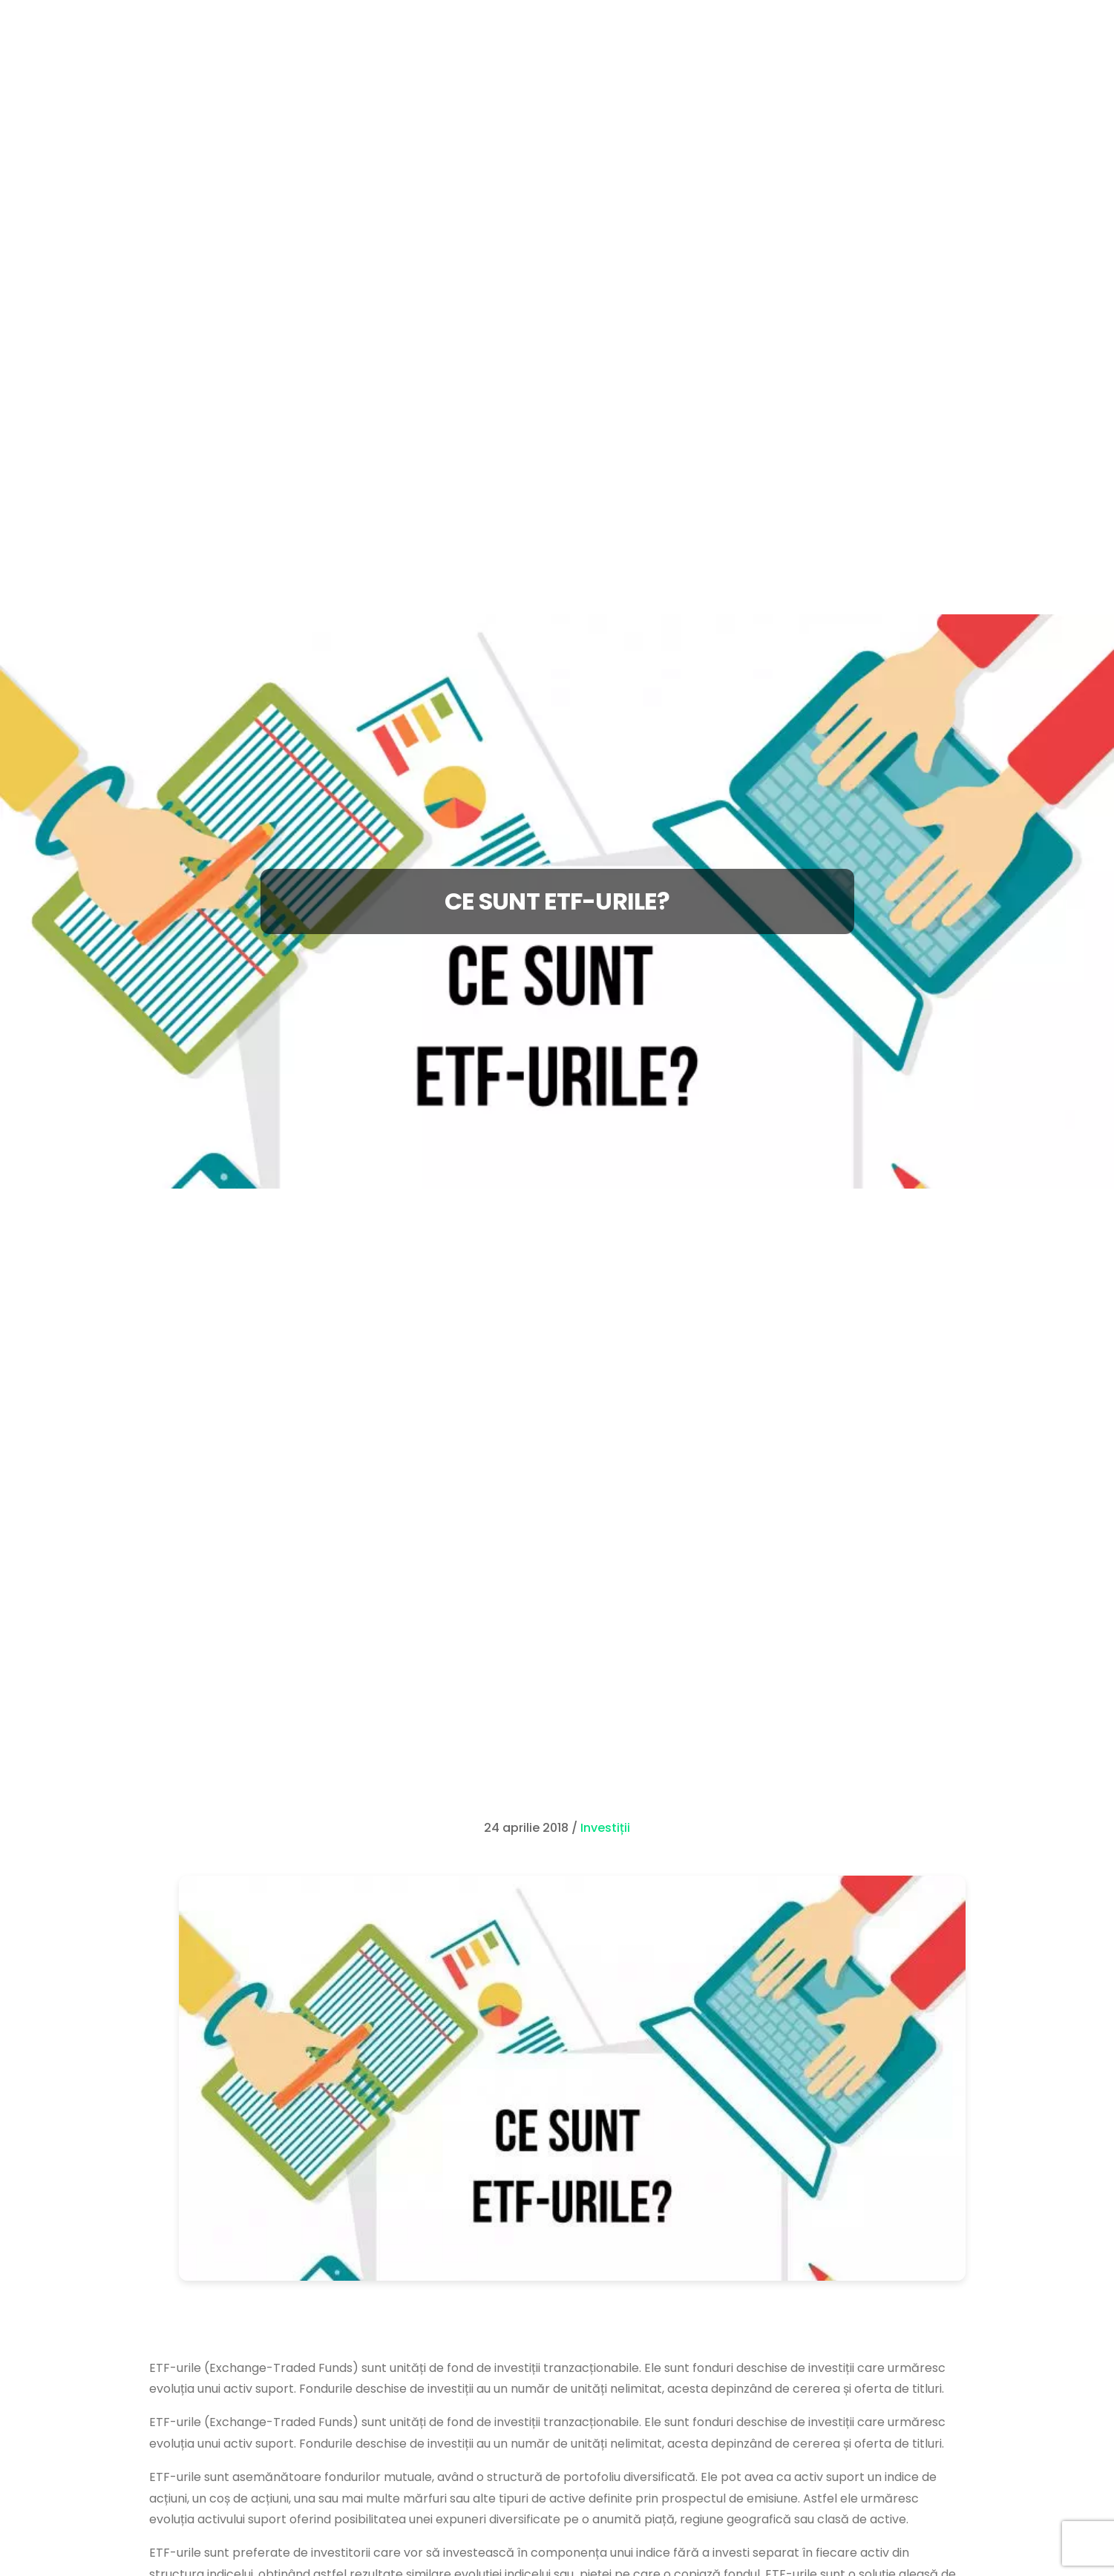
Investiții (605, 1827)
